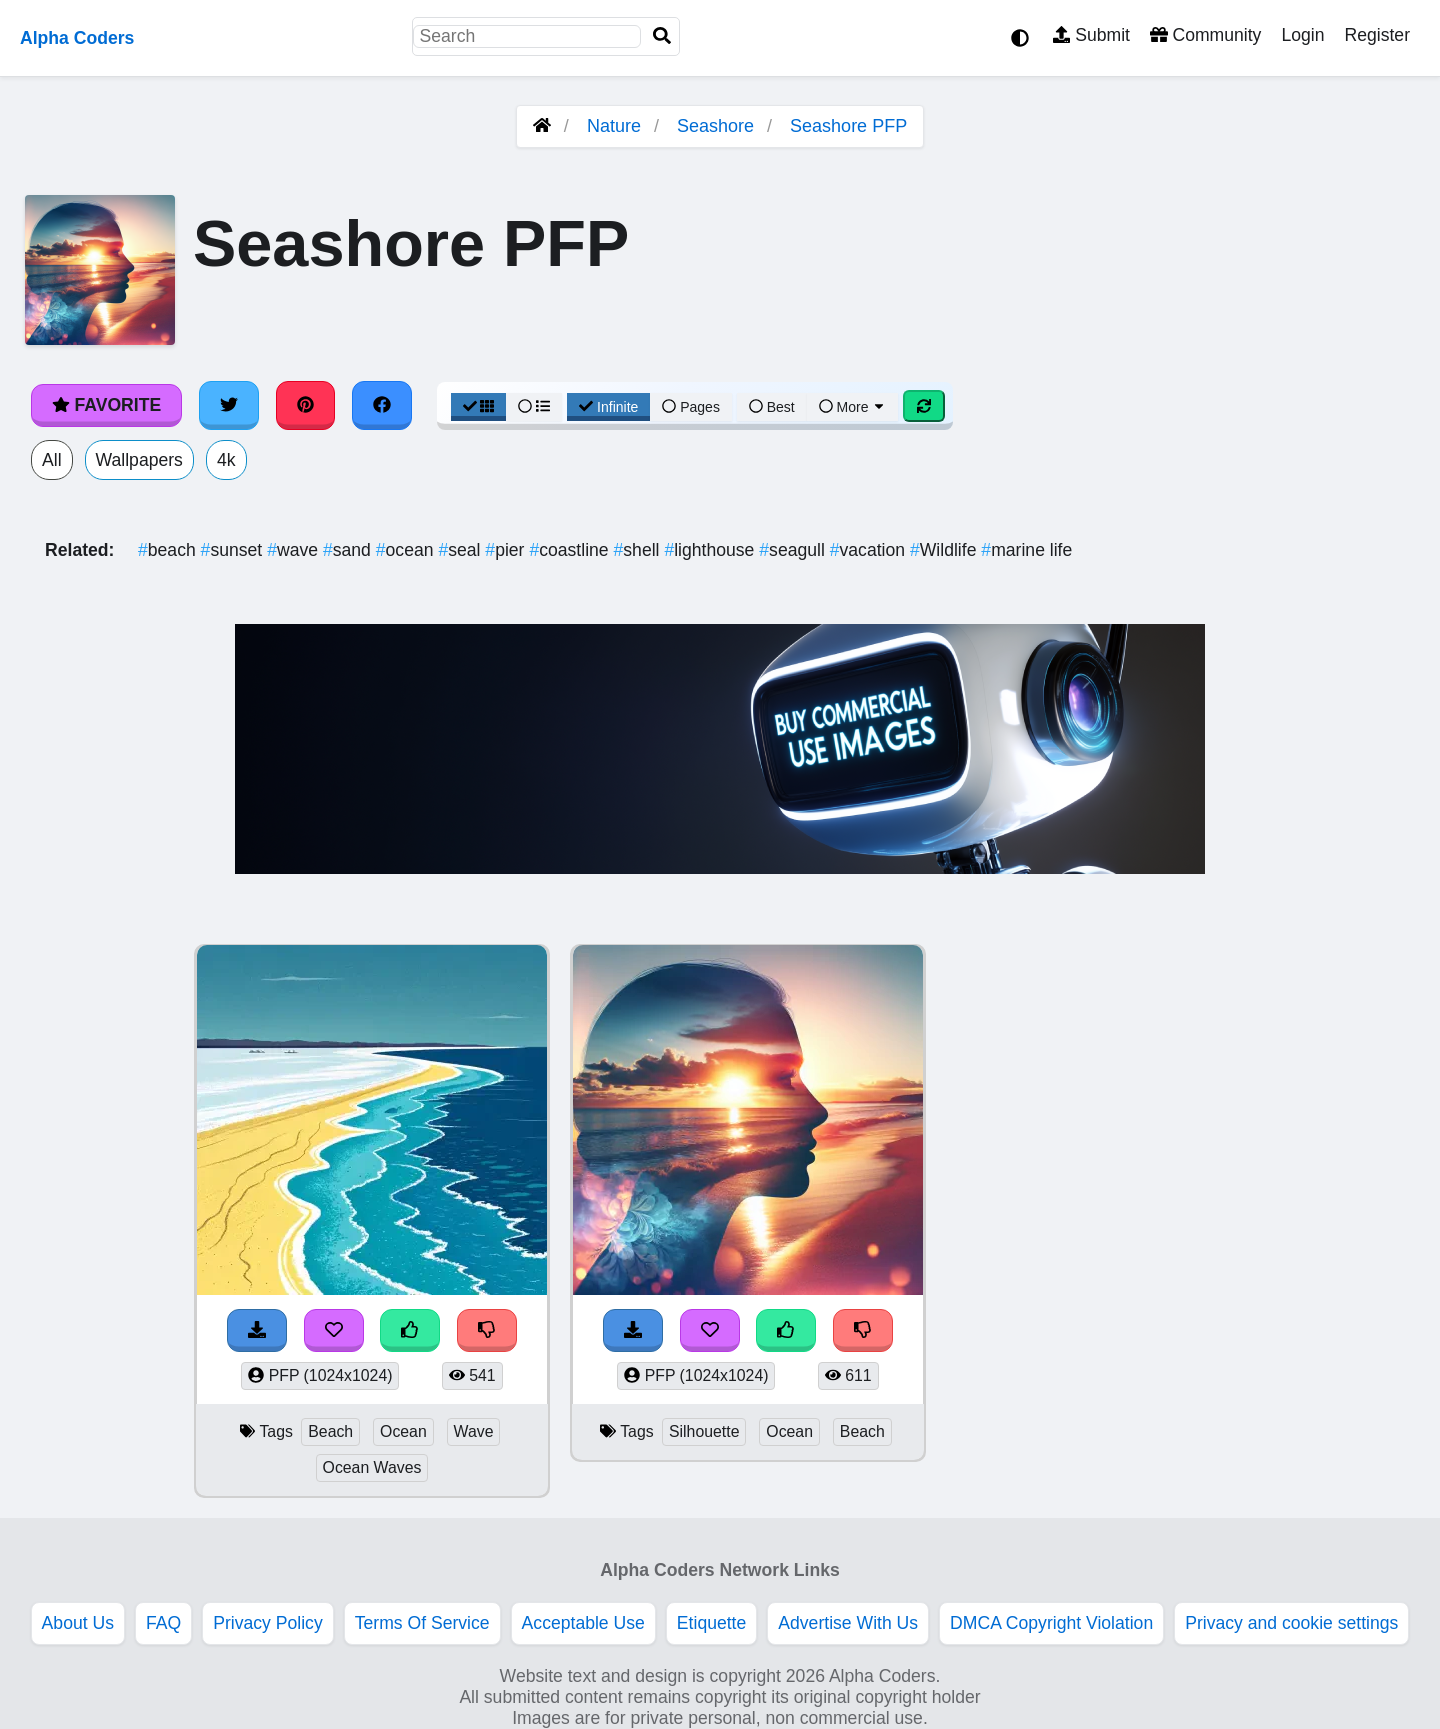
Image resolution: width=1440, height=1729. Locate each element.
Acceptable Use (583, 1623)
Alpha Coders (77, 38)
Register (1377, 35)
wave (295, 550)
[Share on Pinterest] (306, 405)
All (52, 460)
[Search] (662, 36)
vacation (870, 550)
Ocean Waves (372, 1467)
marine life (1026, 550)
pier (507, 550)
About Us (78, 1623)
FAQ (163, 1623)
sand (349, 550)
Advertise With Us (848, 1623)
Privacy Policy (268, 1623)
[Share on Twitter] (229, 405)
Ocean (403, 1431)
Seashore (715, 126)
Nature (614, 126)
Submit (1091, 35)
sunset (234, 550)
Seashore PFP (848, 126)
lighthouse (711, 550)
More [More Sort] (853, 407)
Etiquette (711, 1623)
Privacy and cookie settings (1291, 1623)
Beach (330, 1431)
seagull (794, 550)
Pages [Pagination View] (691, 407)
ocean (407, 550)
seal (461, 550)
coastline (571, 550)
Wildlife (945, 550)
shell (639, 550)
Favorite (106, 405)
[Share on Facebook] (382, 405)
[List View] (534, 407)
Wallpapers (139, 460)
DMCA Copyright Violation (1051, 1623)
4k (226, 460)
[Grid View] (479, 407)
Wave (474, 1431)
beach (169, 550)
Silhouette (704, 1431)
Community (1205, 35)
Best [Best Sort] (772, 407)
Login (1302, 35)
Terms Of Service (422, 1623)
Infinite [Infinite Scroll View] (608, 407)
